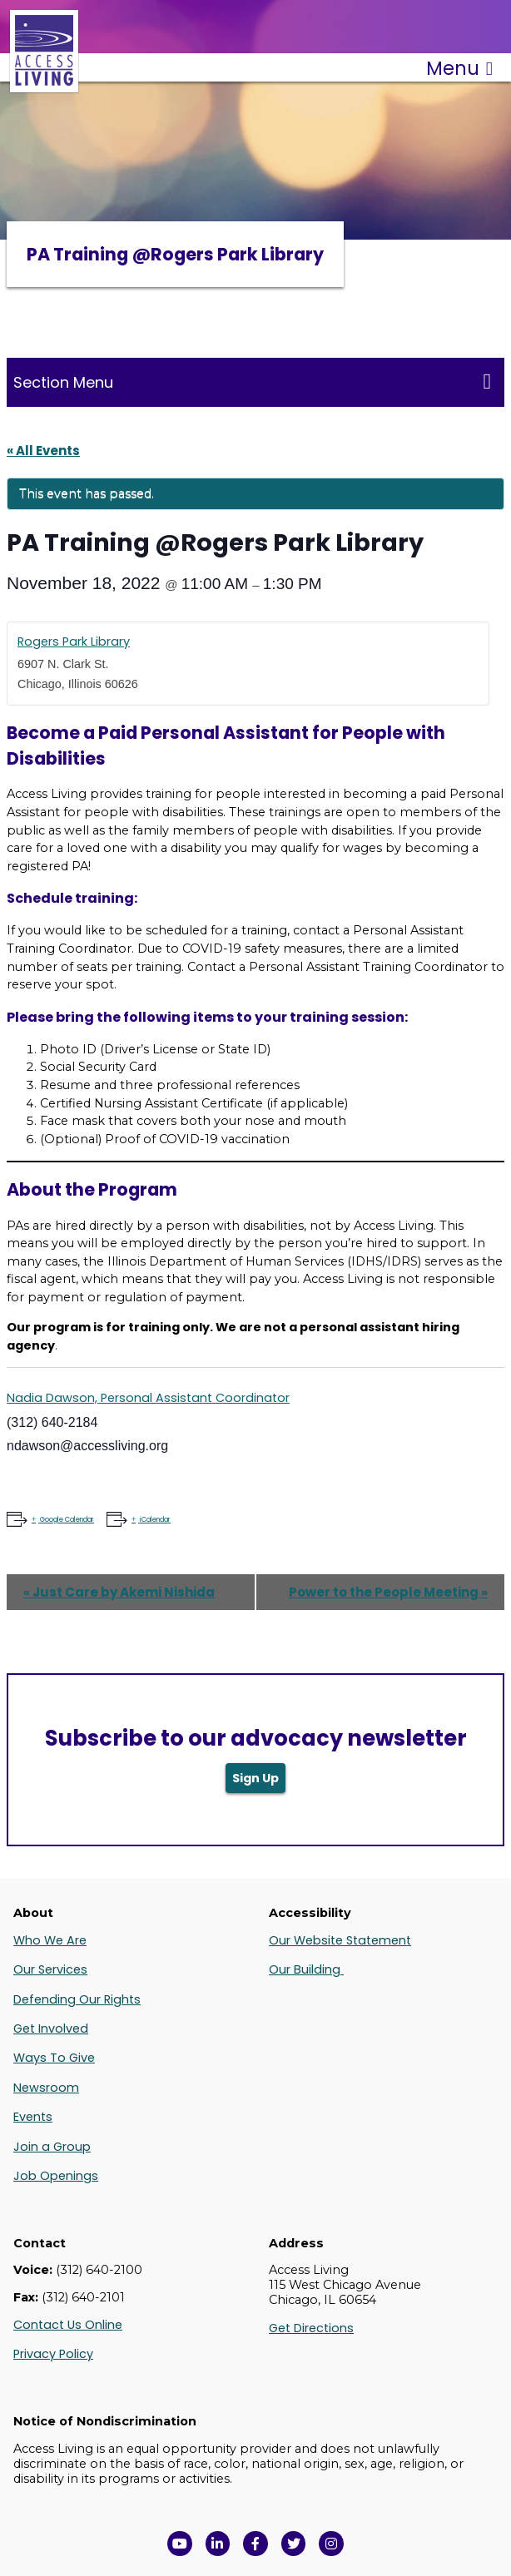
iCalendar (154, 1519)
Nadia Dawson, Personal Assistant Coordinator (148, 1398)
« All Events (43, 450)
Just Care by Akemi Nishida (119, 1592)
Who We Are (50, 1940)
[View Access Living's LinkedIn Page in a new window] (218, 2543)
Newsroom (46, 2087)
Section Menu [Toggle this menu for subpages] (252, 382)
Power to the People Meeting (388, 1592)
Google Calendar (66, 1519)
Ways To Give (54, 2057)
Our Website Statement (340, 1940)
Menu (459, 68)
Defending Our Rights (77, 1999)
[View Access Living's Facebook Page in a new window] (255, 2543)
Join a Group (52, 2146)
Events (32, 2116)
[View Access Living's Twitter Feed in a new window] (293, 2543)
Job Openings (55, 2175)
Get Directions (311, 2328)
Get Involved (50, 2028)
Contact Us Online (67, 2324)
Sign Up (255, 1778)
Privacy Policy (53, 2354)
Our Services (50, 1969)
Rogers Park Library (73, 641)
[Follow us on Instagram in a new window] (331, 2543)
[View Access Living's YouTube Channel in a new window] (179, 2543)
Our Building (306, 1969)
